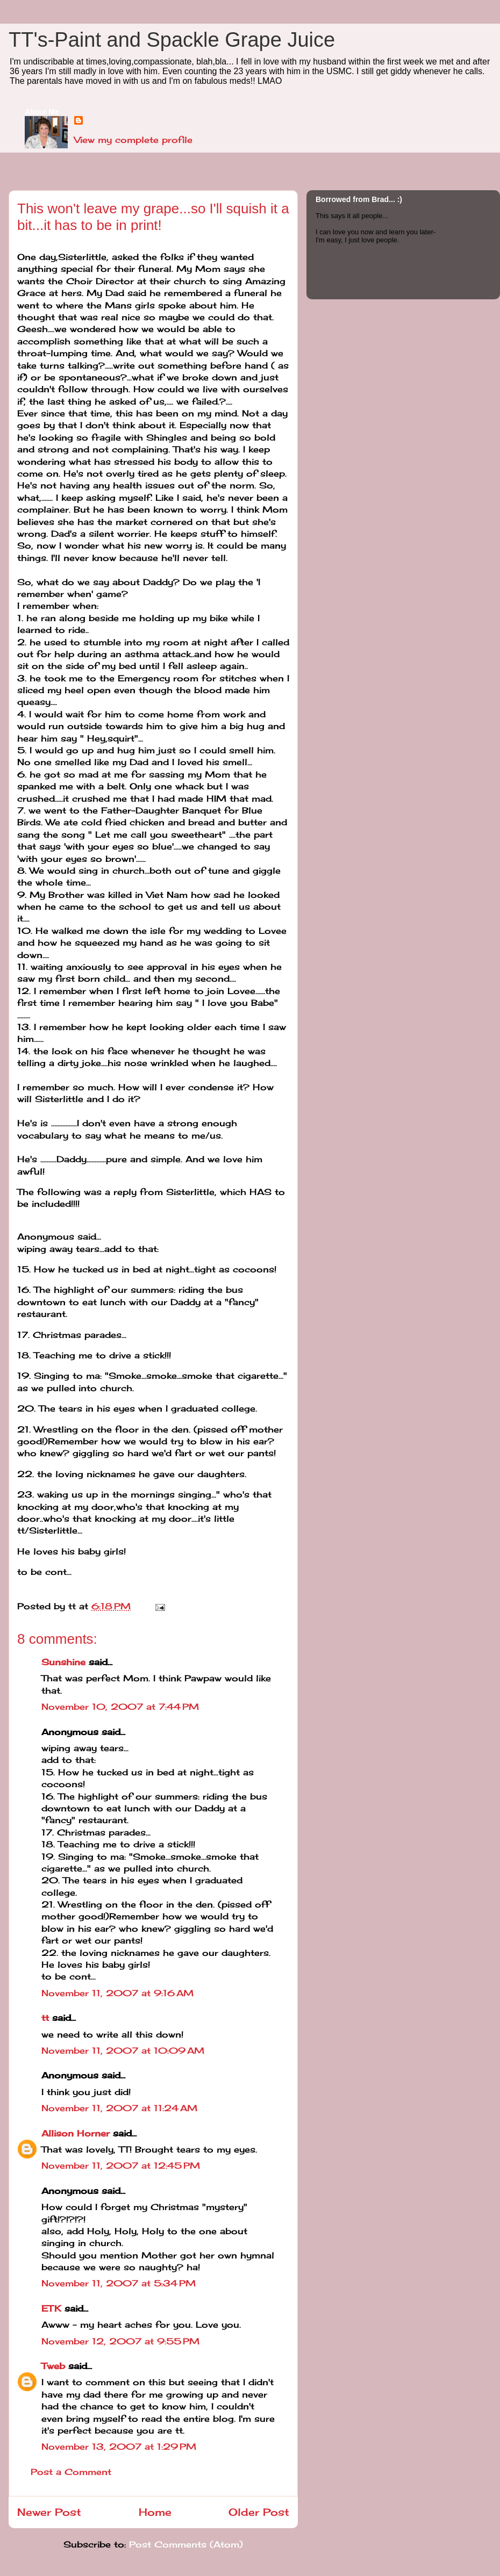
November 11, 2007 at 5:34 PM (118, 2283)
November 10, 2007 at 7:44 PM (120, 1706)
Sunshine (63, 1662)
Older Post (258, 2512)
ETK (51, 2308)
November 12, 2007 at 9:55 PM (120, 2341)
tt (45, 2017)
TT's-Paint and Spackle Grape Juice (172, 39)
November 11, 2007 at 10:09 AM (122, 2050)
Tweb (53, 2366)
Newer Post (49, 2512)
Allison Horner (75, 2133)
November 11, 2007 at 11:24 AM (119, 2108)
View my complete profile (133, 139)
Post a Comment (71, 2471)
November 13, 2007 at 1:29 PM (118, 2446)
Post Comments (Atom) (186, 2544)
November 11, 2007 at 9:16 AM (117, 1993)
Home (155, 2512)
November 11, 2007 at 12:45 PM (120, 2165)
